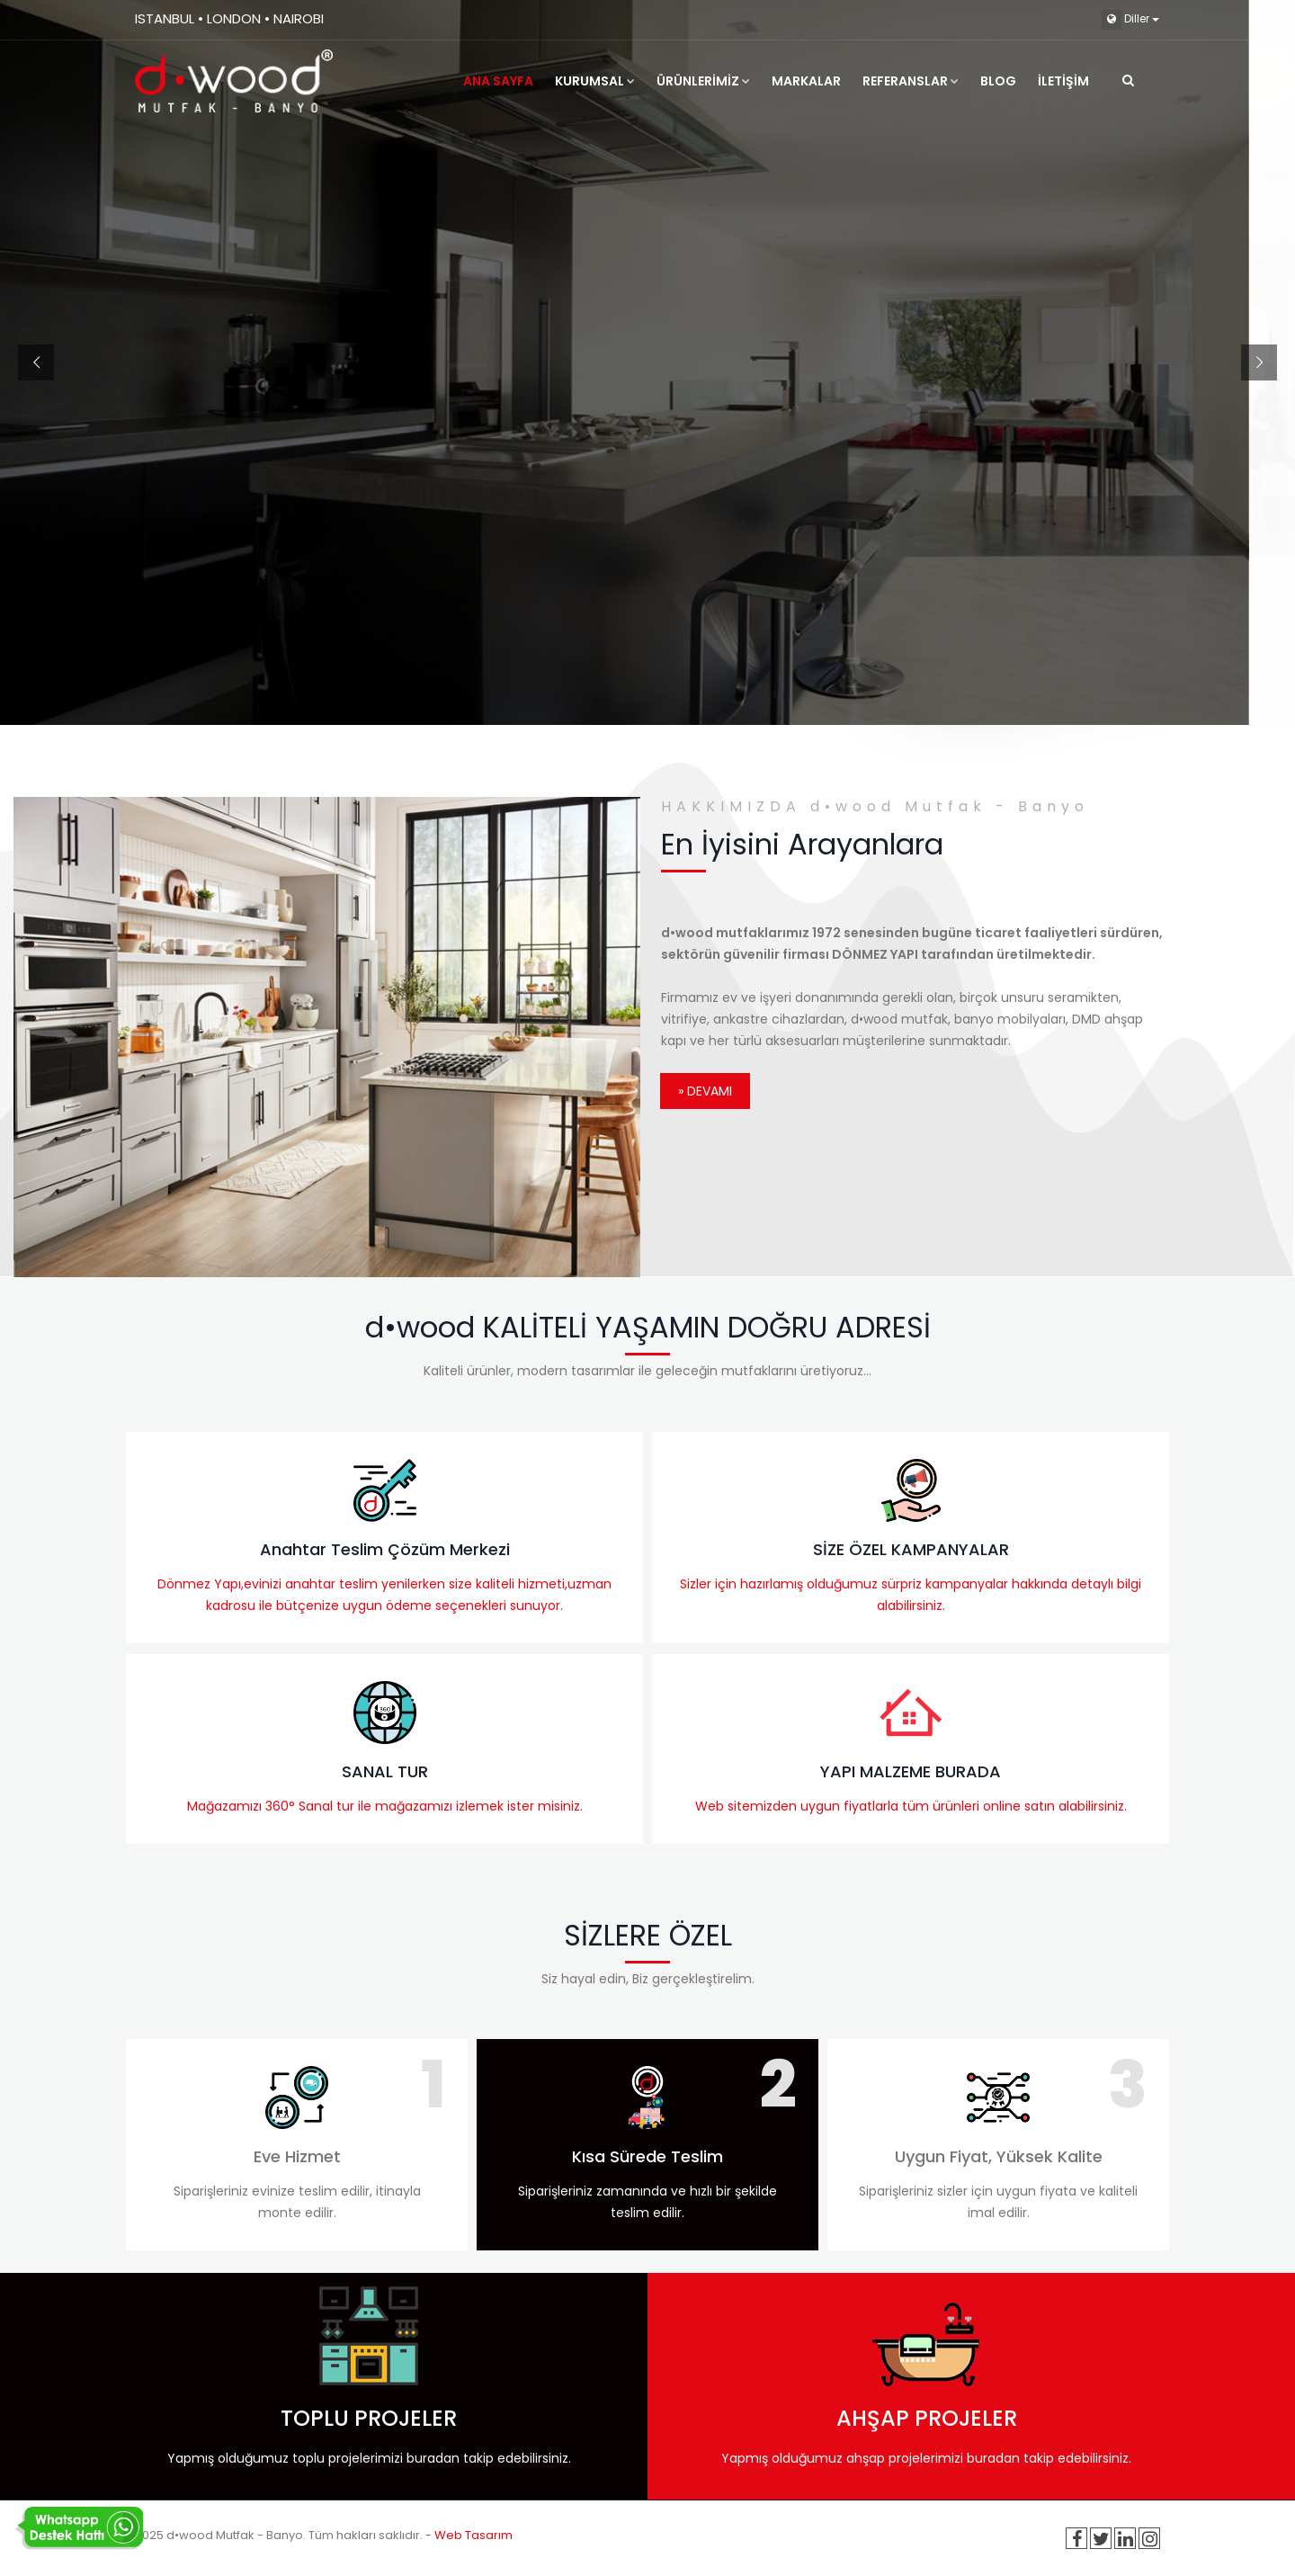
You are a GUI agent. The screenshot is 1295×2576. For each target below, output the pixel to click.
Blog (998, 81)
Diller (1130, 20)
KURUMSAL (595, 81)
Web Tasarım (473, 2535)
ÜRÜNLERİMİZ (703, 81)
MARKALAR (806, 81)
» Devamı (705, 1091)
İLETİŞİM (1063, 81)
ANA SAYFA (498, 81)
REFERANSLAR (910, 81)
